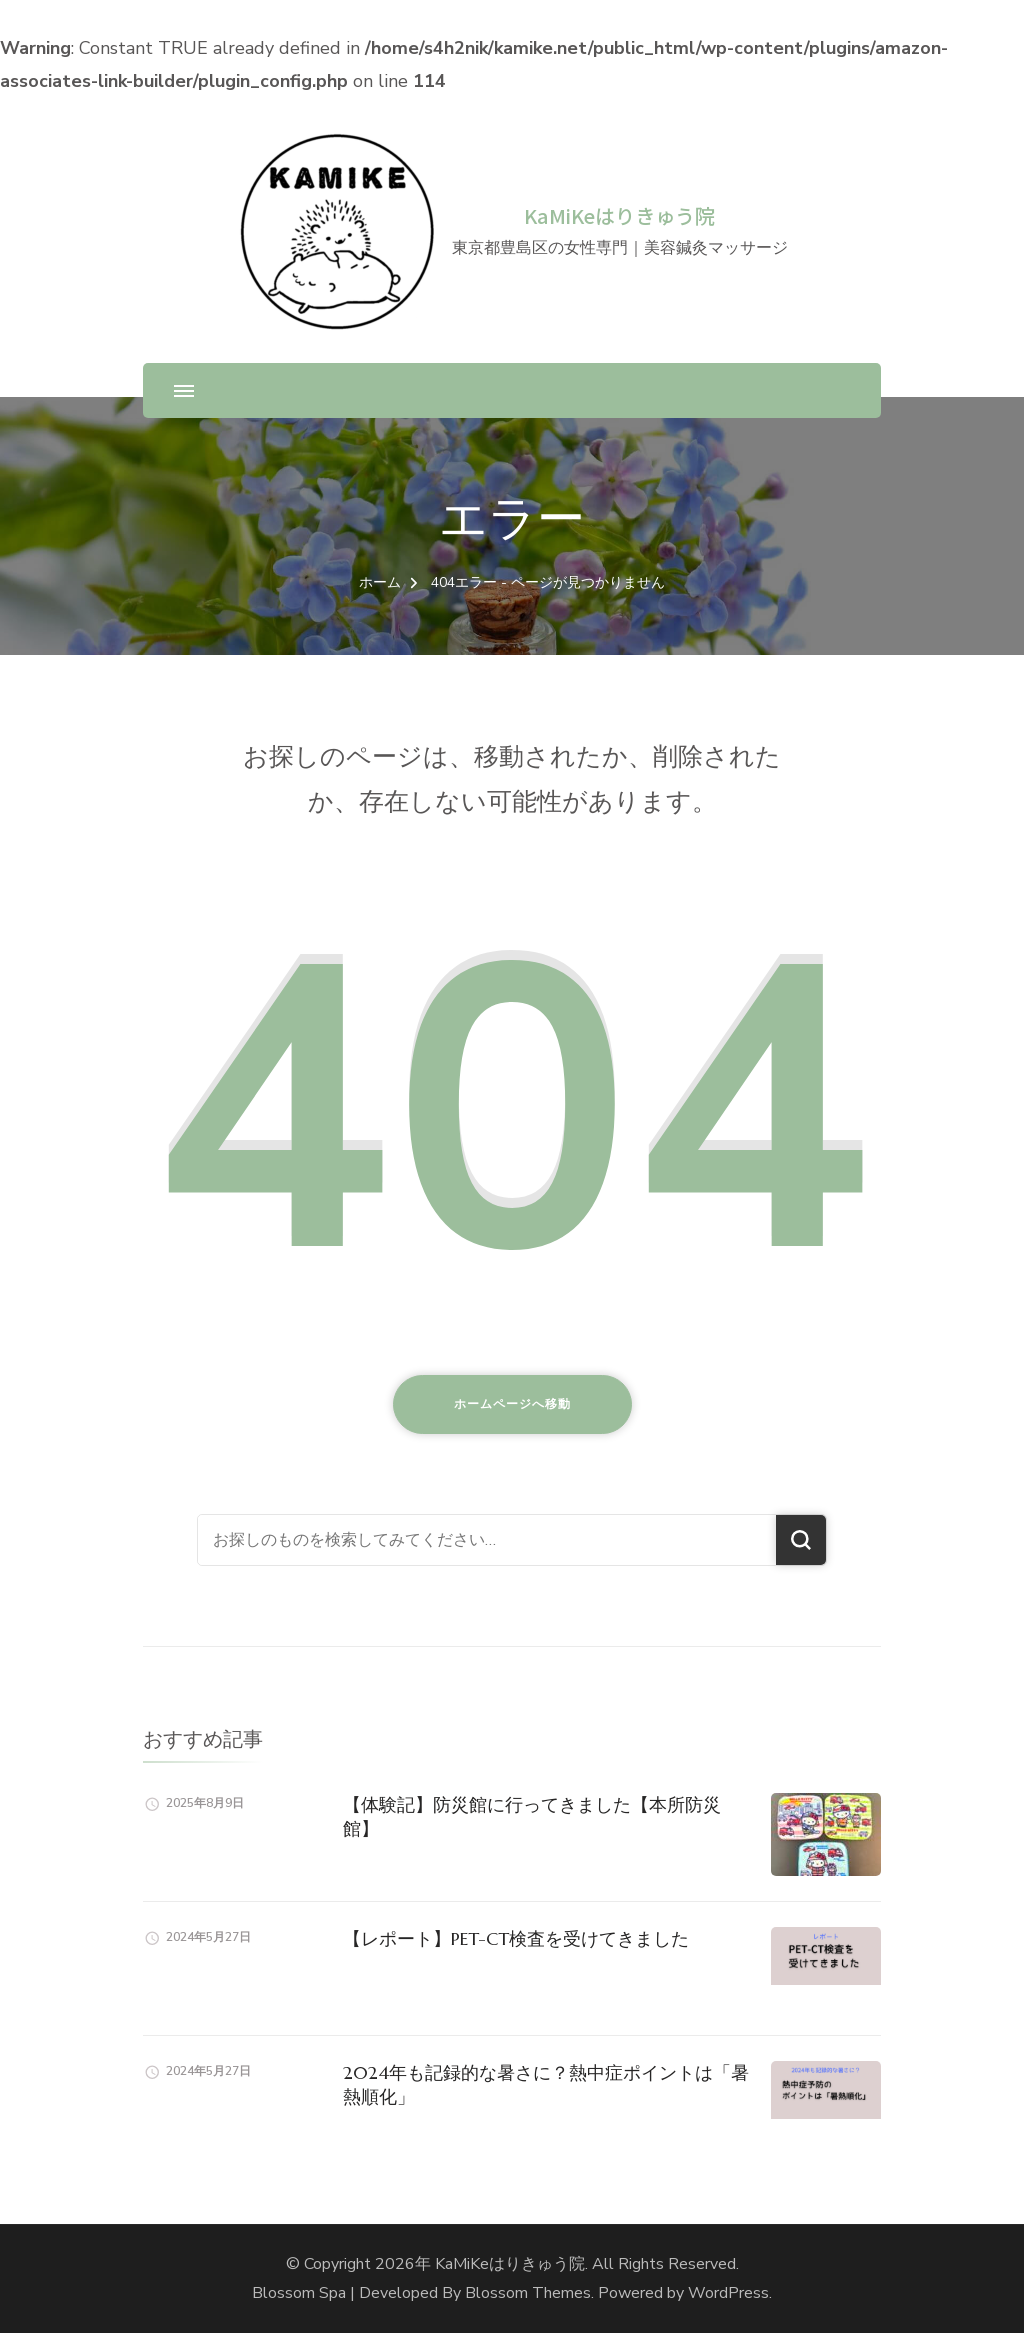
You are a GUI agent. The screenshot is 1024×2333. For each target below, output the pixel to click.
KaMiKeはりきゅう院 (619, 215)
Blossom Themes (528, 2293)
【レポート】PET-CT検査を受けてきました (516, 1938)
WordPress (728, 2293)
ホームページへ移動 (512, 1404)
